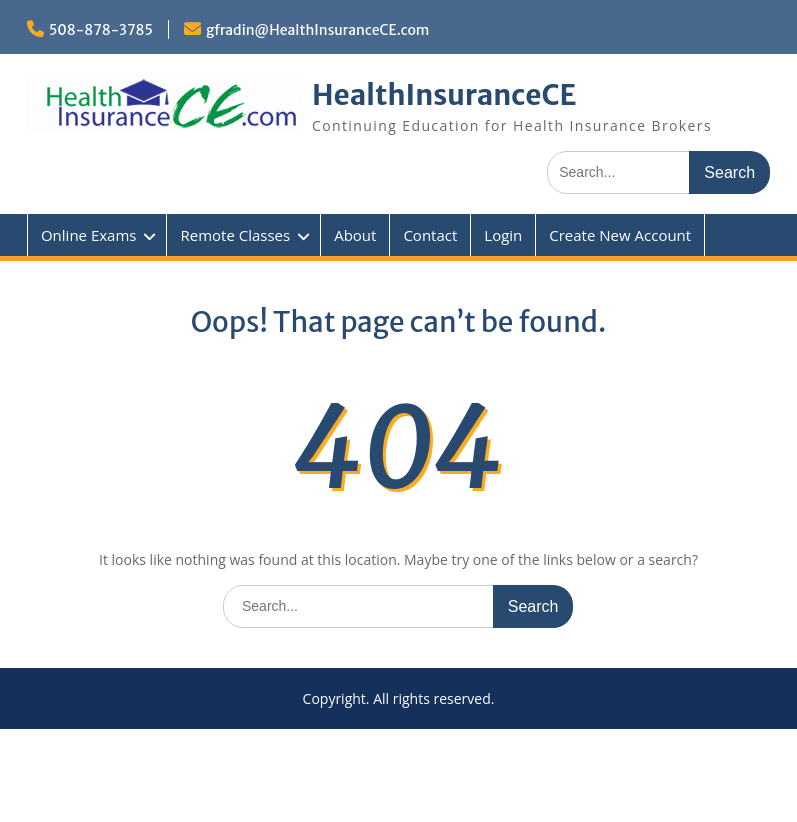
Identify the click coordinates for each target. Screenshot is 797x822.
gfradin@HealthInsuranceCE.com (318, 30)
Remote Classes (235, 235)
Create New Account (620, 235)
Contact (430, 235)
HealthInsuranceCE (444, 95)
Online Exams (89, 235)
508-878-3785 (101, 30)
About (355, 235)
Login (503, 235)
